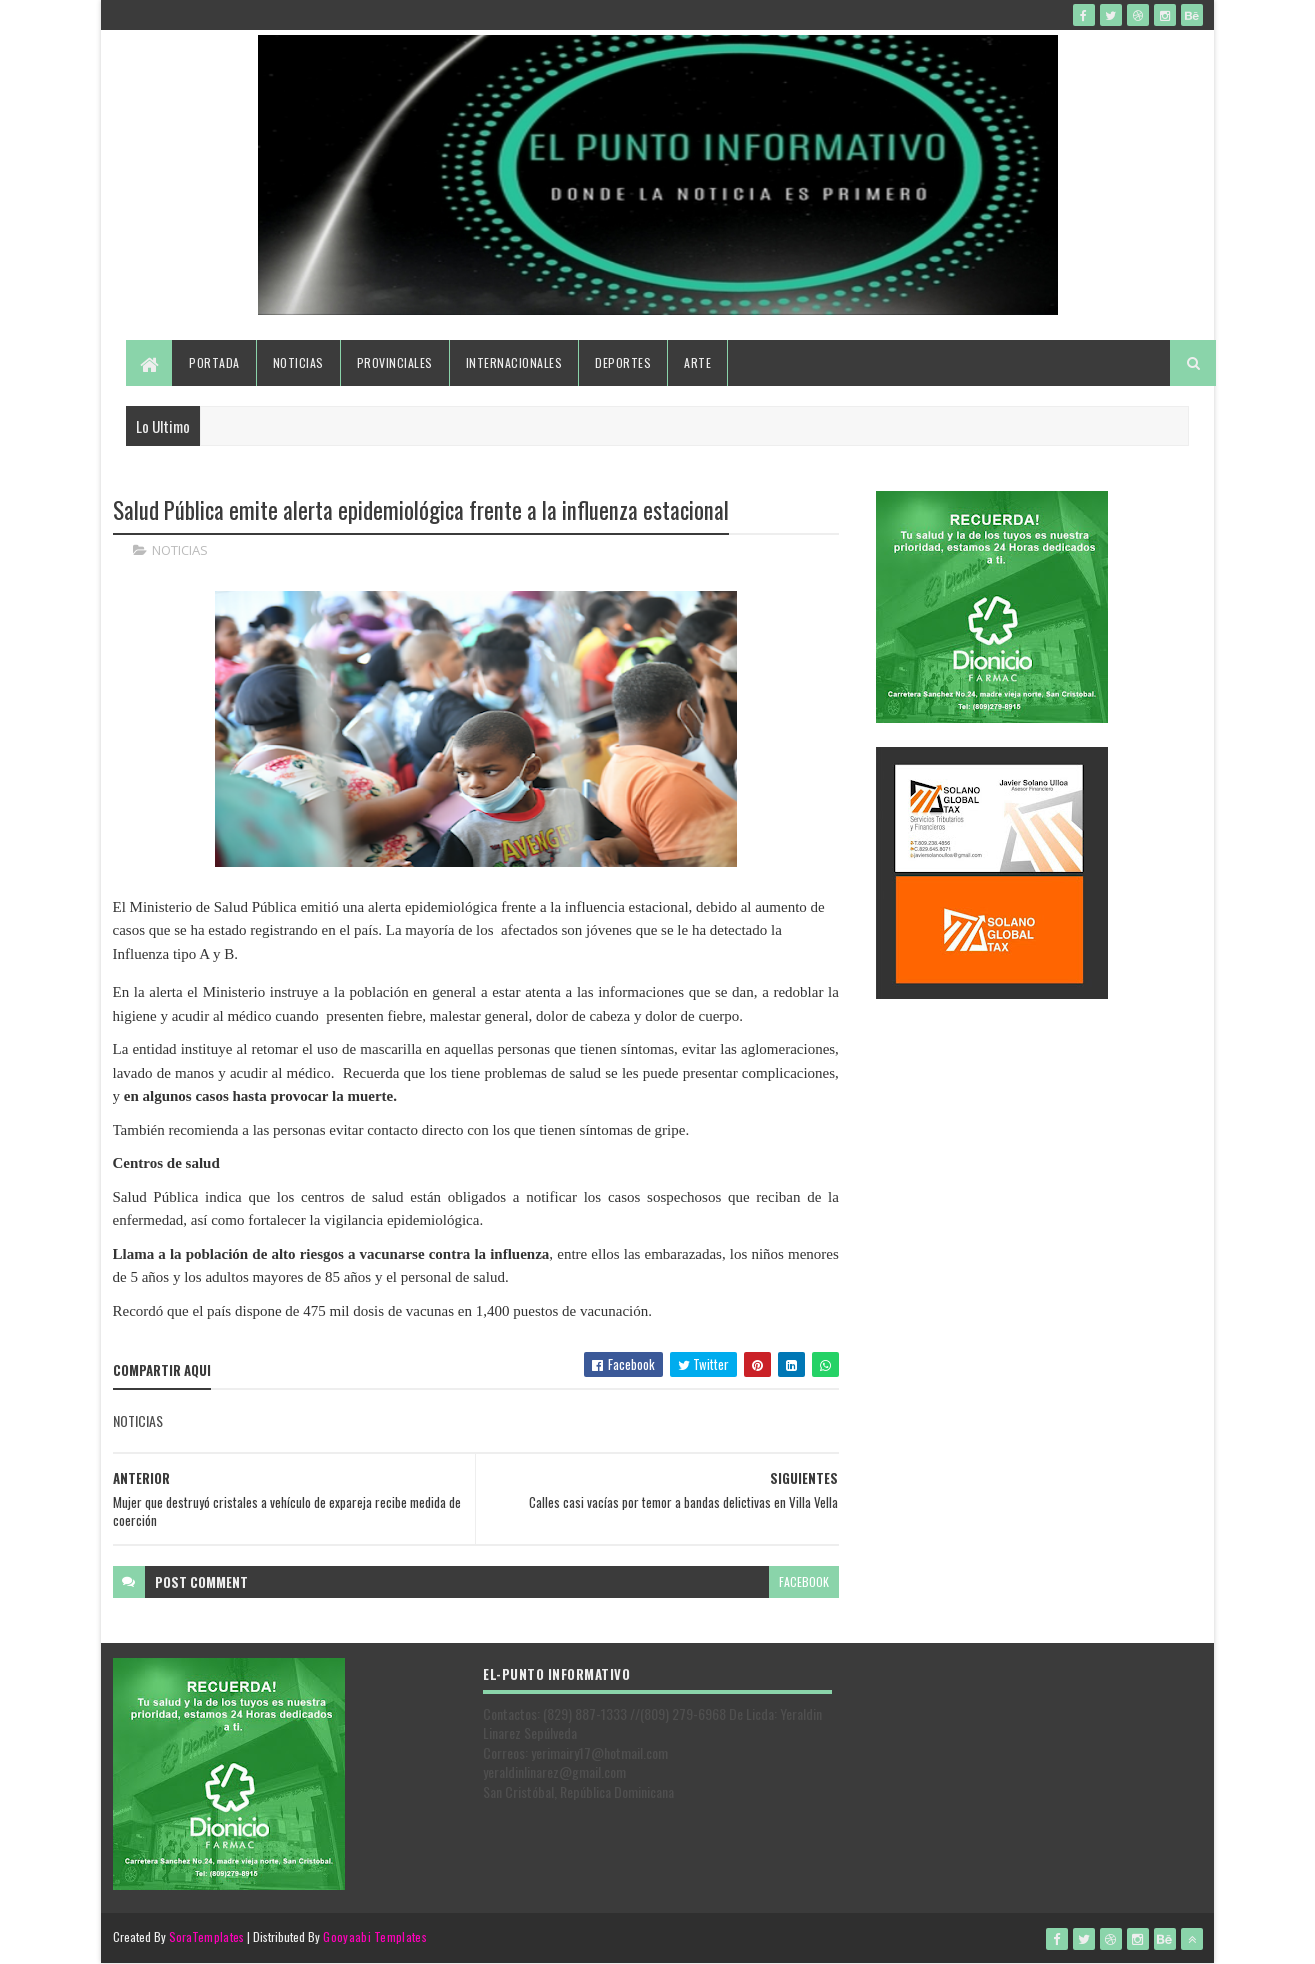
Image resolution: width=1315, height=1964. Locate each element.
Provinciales (395, 362)
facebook (804, 1581)
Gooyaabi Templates (374, 1936)
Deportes (623, 362)
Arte (697, 362)
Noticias (298, 362)
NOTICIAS (180, 550)
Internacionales (514, 362)
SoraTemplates (207, 1936)
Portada (214, 362)
